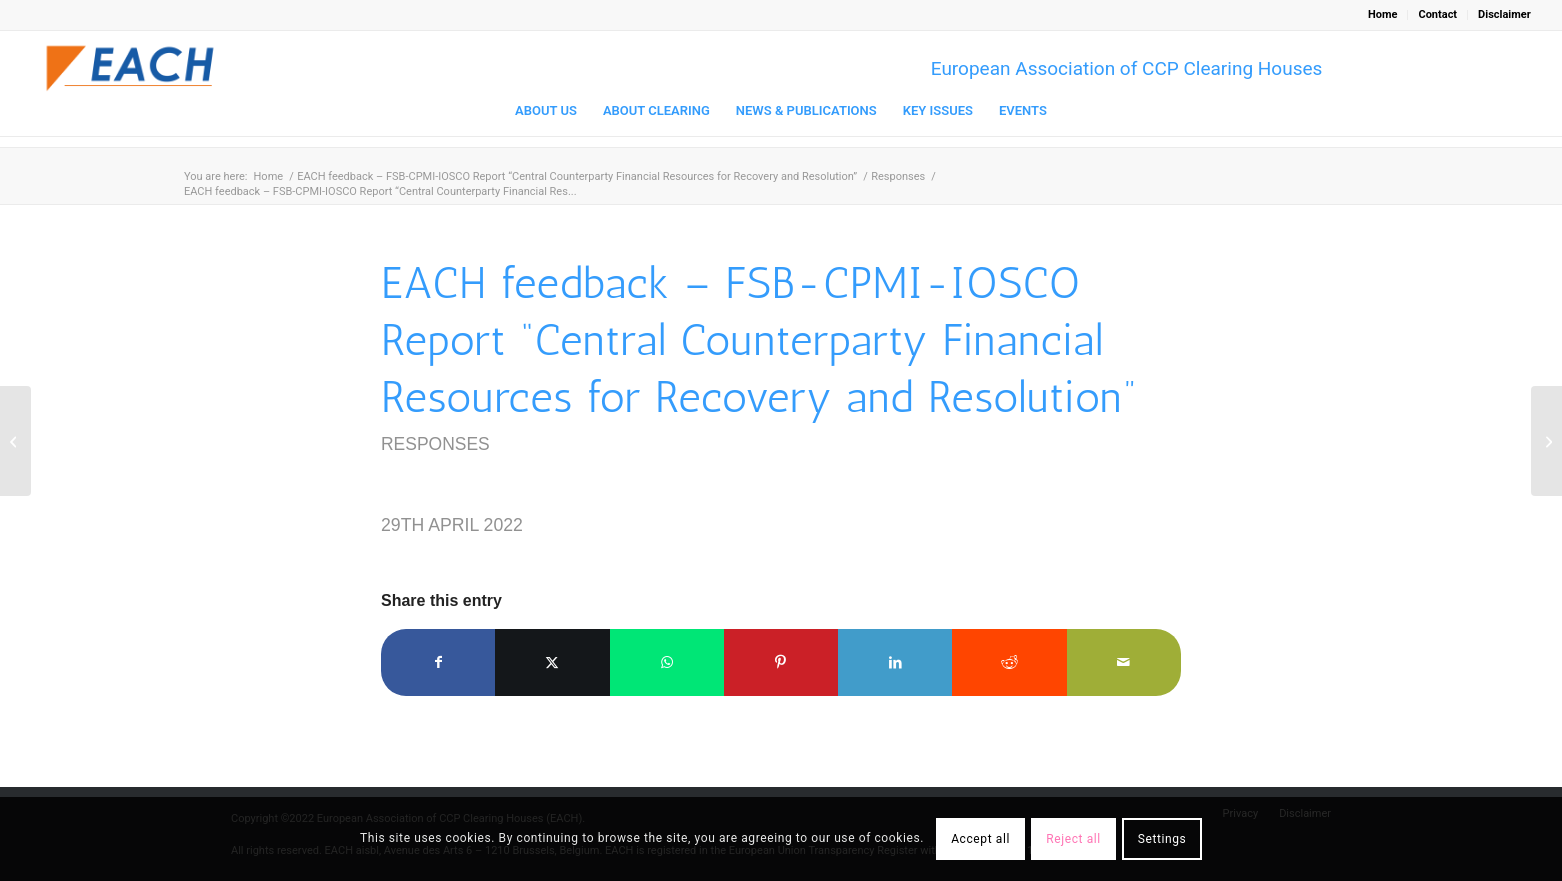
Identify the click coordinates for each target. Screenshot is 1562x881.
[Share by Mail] (1124, 662)
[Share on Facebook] (438, 662)
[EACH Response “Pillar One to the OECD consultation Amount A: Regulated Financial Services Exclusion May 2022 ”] (1546, 441)
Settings (1162, 839)
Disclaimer (1504, 14)
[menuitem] (1383, 15)
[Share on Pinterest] (781, 662)
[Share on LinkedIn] (895, 662)
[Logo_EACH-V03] (131, 68)
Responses (435, 444)
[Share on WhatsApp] (667, 662)
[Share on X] (552, 662)
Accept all (980, 839)
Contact (1437, 14)
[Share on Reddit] (1009, 662)
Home (1382, 14)
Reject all (1073, 839)
